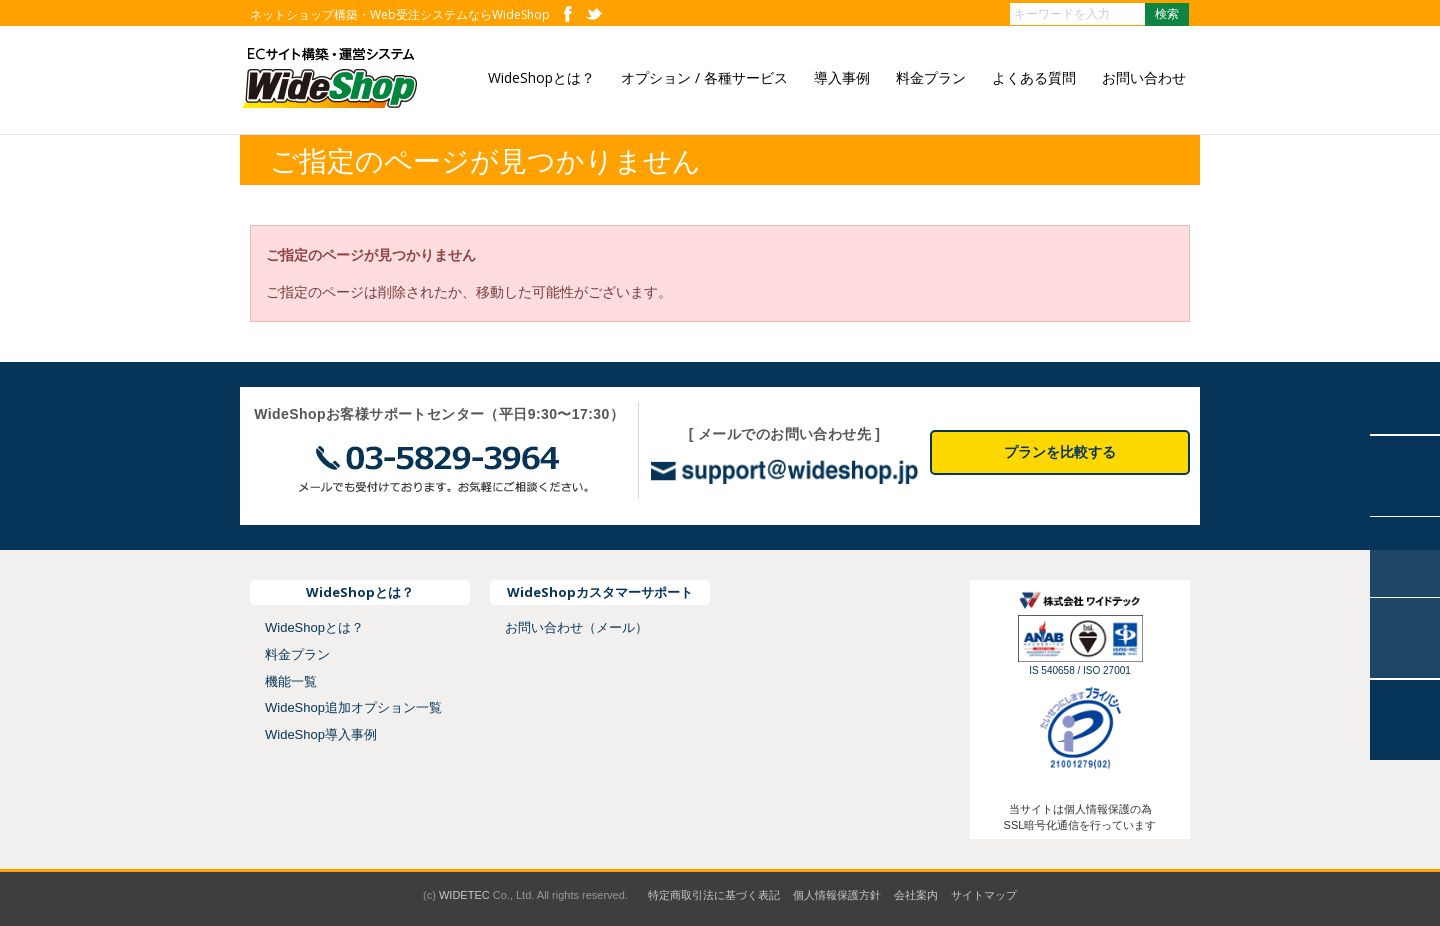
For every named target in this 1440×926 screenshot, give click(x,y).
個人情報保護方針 (837, 895)
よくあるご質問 (1405, 557)
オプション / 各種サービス (704, 77)
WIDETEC (464, 895)
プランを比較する (1060, 452)
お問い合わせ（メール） (576, 627)
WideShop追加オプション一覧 (353, 707)
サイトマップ (984, 895)
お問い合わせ (1144, 77)
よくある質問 (1034, 77)
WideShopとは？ (541, 77)
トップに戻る (1405, 720)
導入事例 (842, 77)
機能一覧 (291, 681)
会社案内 (916, 895)
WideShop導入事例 (321, 734)
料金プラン (931, 77)
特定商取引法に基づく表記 (714, 895)
